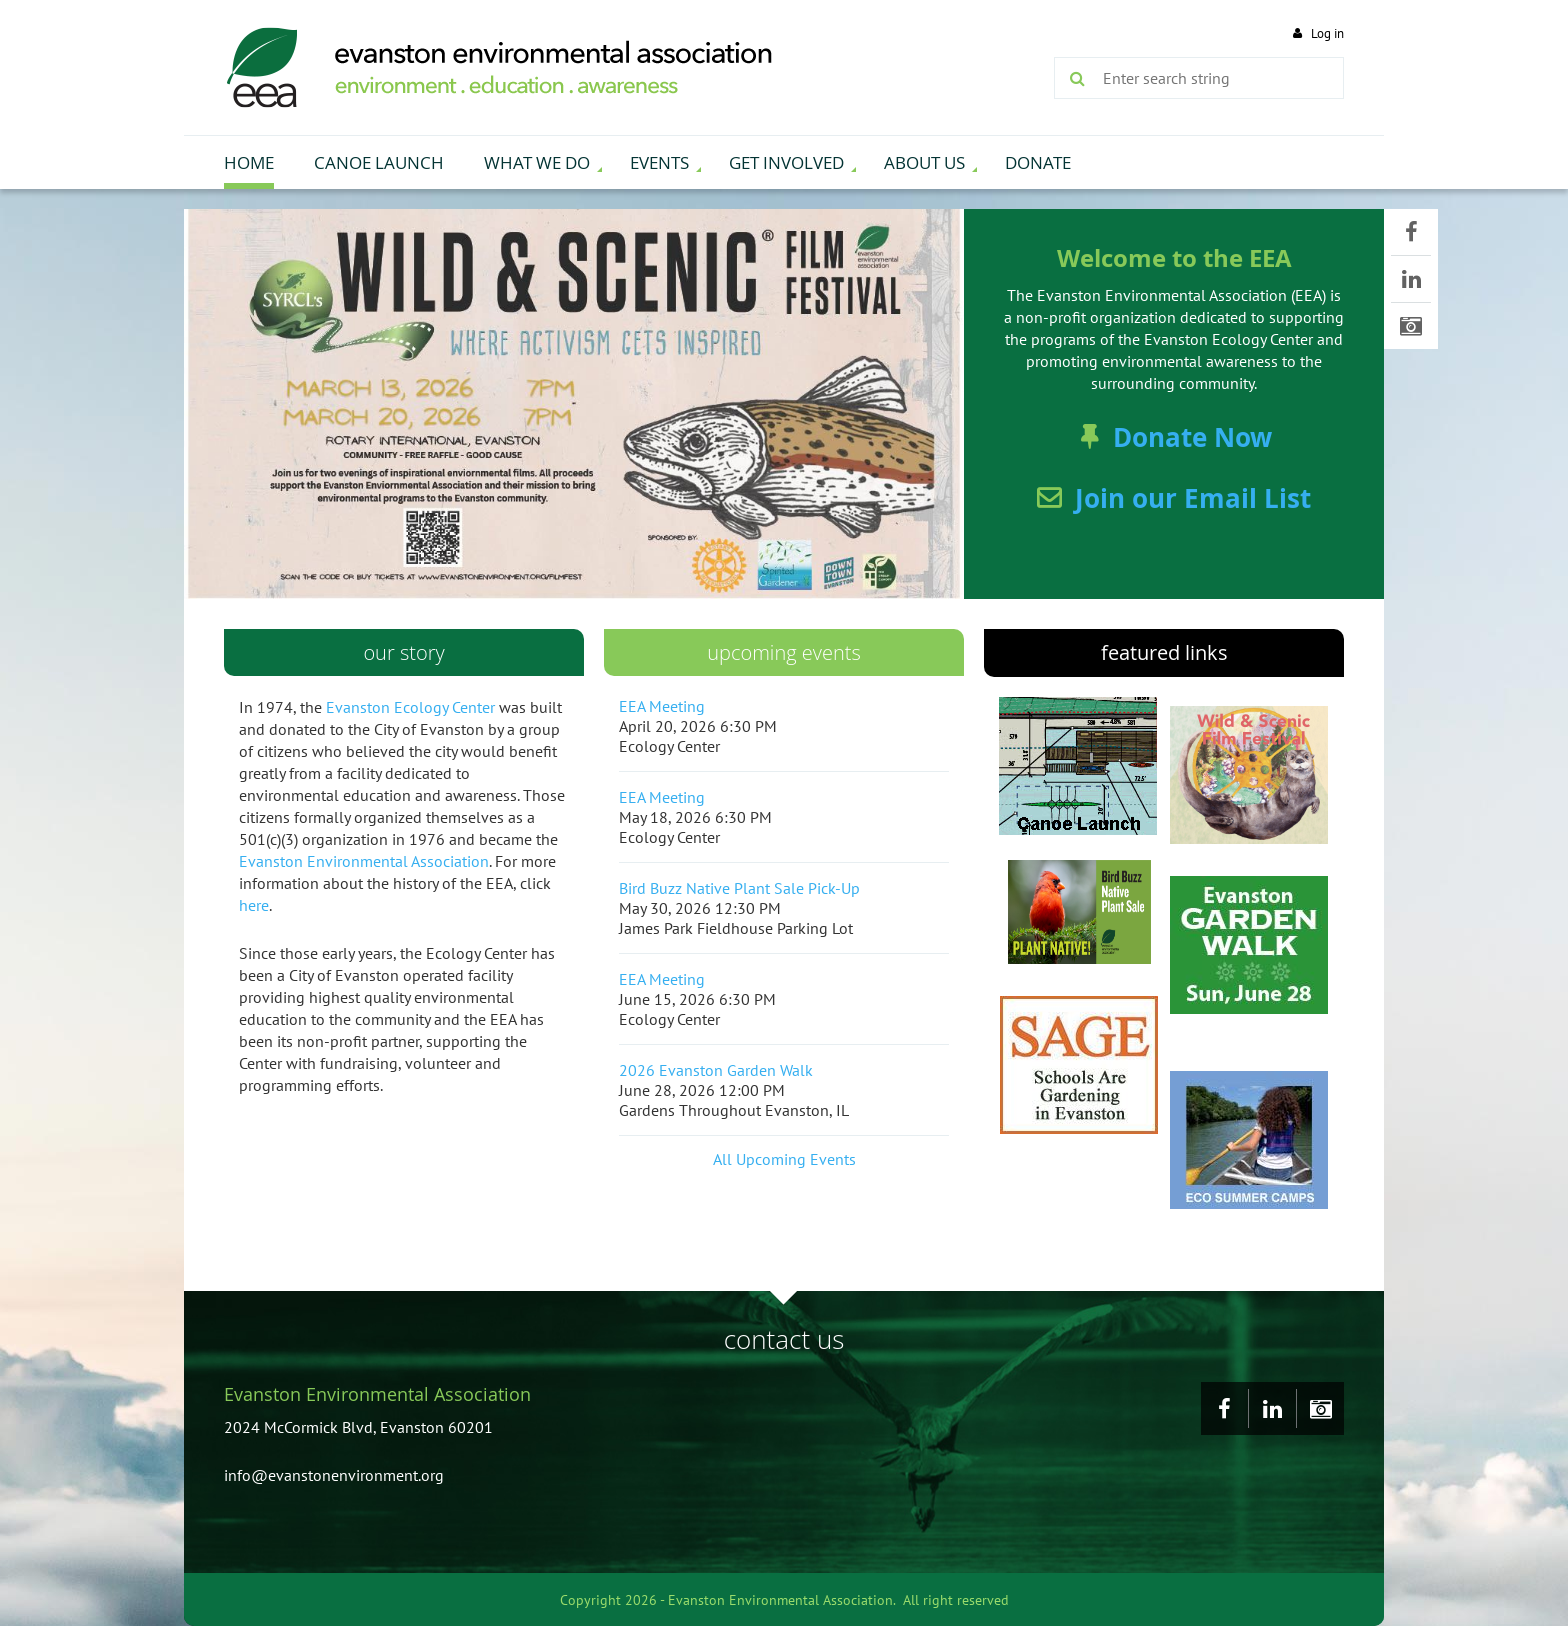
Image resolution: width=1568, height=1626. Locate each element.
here (254, 905)
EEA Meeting (662, 706)
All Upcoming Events (784, 1159)
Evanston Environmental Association (364, 861)
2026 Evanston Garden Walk (716, 1070)
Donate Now (1192, 437)
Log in (1327, 33)
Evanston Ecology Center (410, 707)
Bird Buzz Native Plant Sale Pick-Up (739, 888)
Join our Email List (1193, 498)
